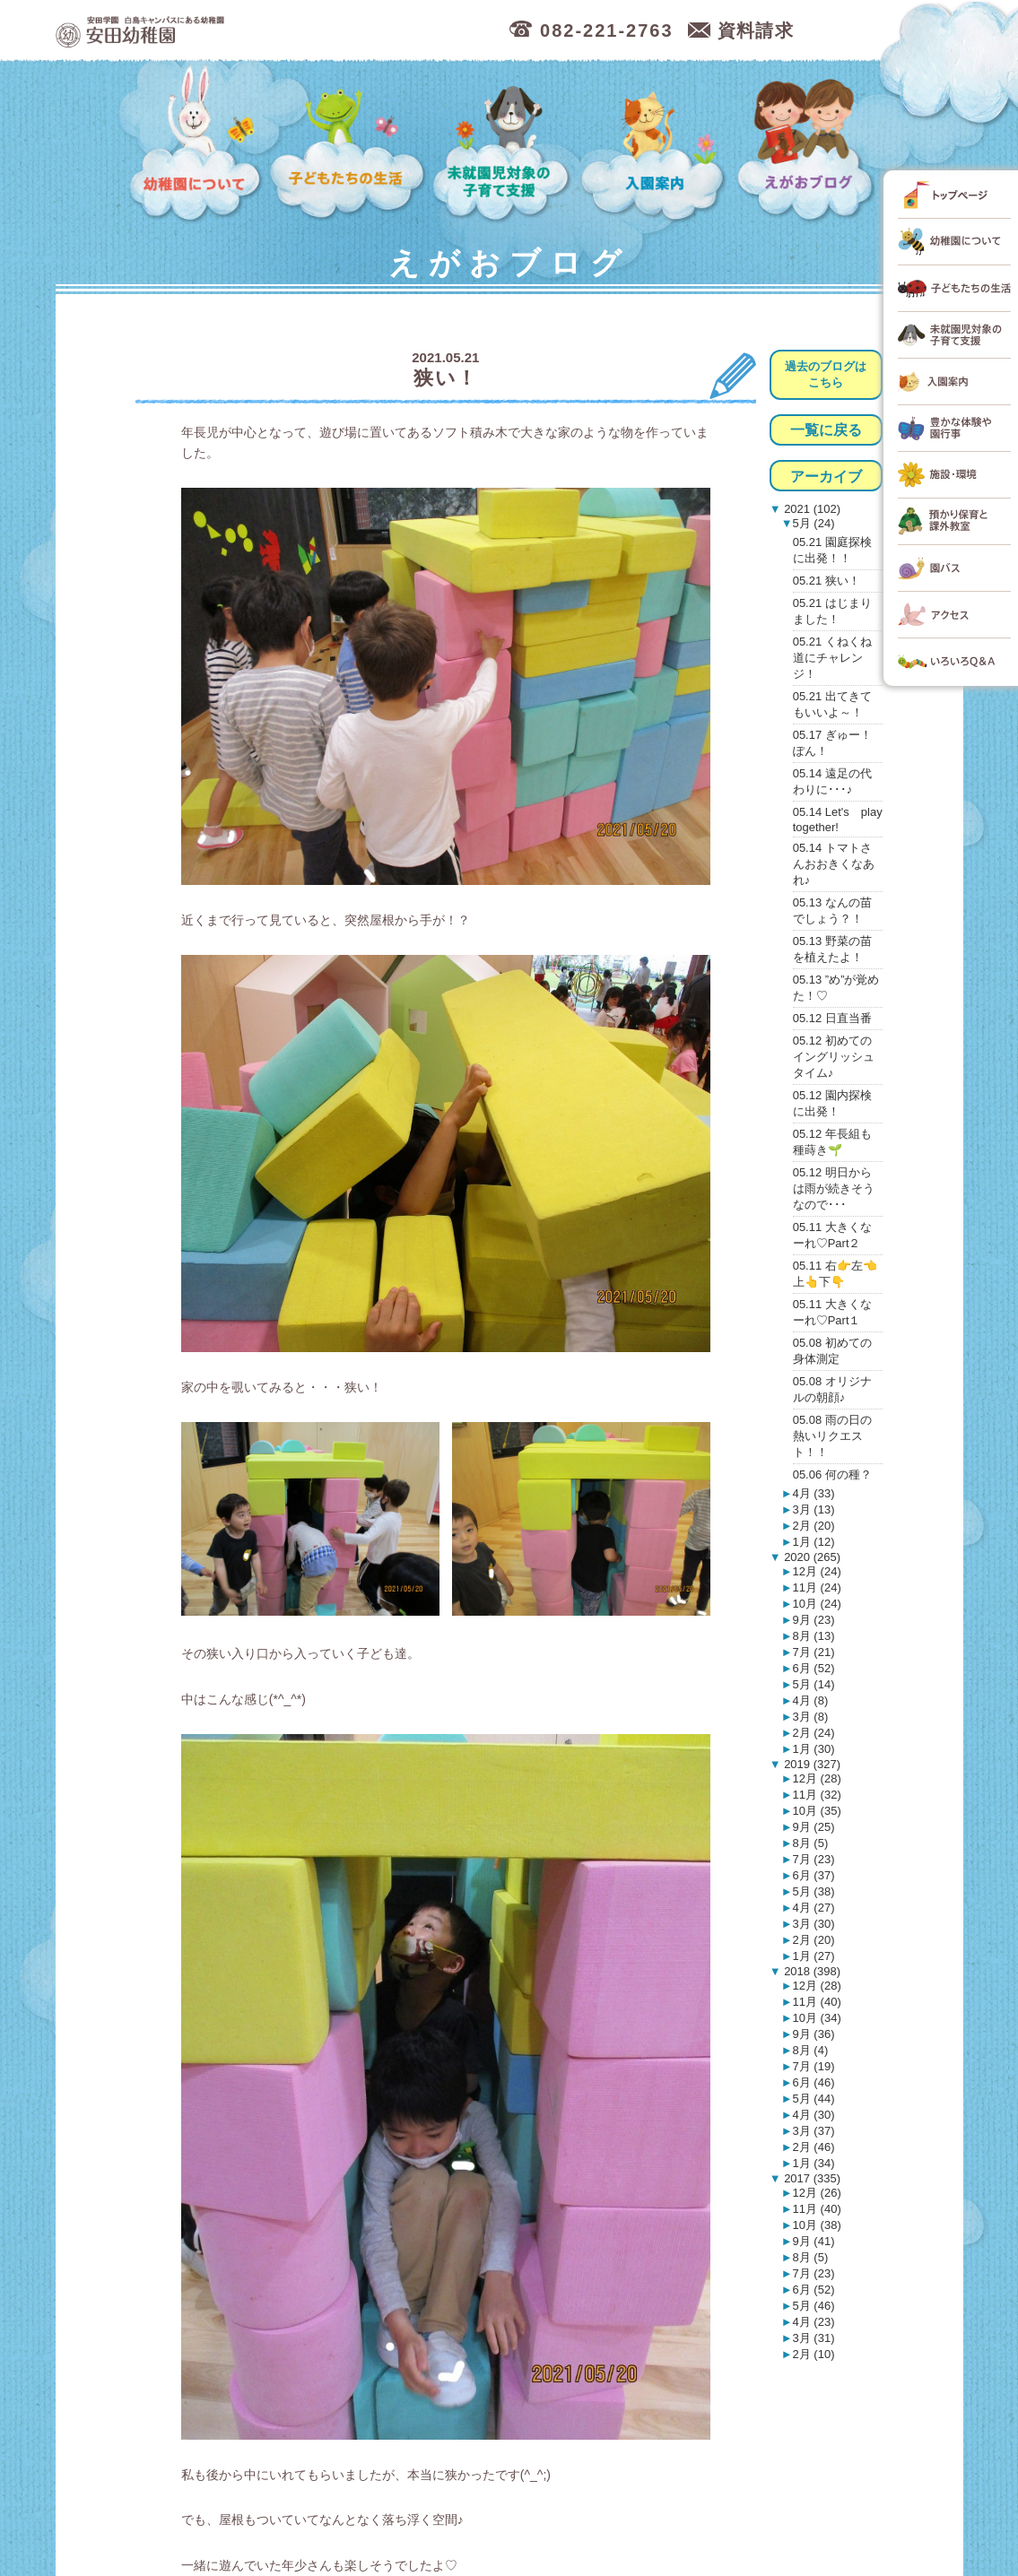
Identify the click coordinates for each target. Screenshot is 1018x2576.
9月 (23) (814, 1619)
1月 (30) (814, 1749)
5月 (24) (814, 523)
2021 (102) (811, 509)
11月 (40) (817, 2001)
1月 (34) (814, 2163)
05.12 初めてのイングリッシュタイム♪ (833, 1057)
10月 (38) (817, 2225)
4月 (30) (814, 2114)
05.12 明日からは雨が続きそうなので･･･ (833, 1188)
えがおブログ (808, 144)
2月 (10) (814, 2354)
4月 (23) (814, 2322)
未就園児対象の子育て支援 (504, 144)
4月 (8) (811, 1700)
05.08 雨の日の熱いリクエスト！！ (832, 1436)
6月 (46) (814, 2082)
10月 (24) (817, 1603)
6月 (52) (814, 1668)
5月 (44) (814, 2098)
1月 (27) (814, 1956)
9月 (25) (814, 1827)
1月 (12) (814, 1541)
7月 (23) (814, 1859)
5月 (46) (814, 2305)
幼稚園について (196, 144)
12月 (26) (817, 2192)
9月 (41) (814, 2241)
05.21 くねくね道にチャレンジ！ (832, 658)
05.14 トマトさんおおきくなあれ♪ (833, 864)
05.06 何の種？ (832, 1474)
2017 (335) (811, 2178)
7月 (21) (814, 1652)
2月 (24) (814, 1732)
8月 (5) (811, 1843)
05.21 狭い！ (826, 580)
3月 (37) (814, 2131)
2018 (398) (811, 1971)
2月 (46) (814, 2147)
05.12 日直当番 (832, 1018)
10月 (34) (817, 2018)
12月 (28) (817, 1778)
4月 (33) (814, 1493)
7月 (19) (814, 2066)
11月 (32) (817, 1794)
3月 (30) (814, 1923)
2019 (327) (811, 1764)
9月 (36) (814, 2034)
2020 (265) (811, 1557)
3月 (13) (814, 1509)
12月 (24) (817, 1571)
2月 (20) (814, 1525)
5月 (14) (814, 1684)
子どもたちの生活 (348, 144)
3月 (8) (811, 1716)
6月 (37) (814, 1875)
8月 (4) (811, 2050)
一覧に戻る (826, 430)
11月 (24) (817, 1587)
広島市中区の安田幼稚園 (234, 31)
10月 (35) (817, 1810)
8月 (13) (814, 1636)
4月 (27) (814, 1907)
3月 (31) (814, 2338)
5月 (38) (814, 1891)
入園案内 (655, 144)
